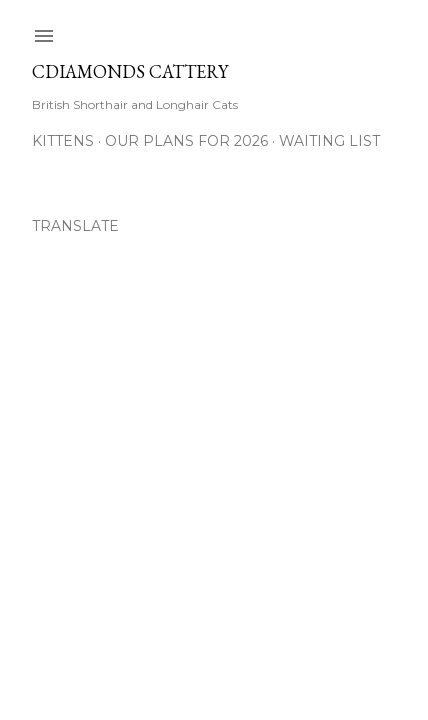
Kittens (63, 141)
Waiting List (329, 141)
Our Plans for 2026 (186, 141)
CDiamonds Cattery (130, 71)
